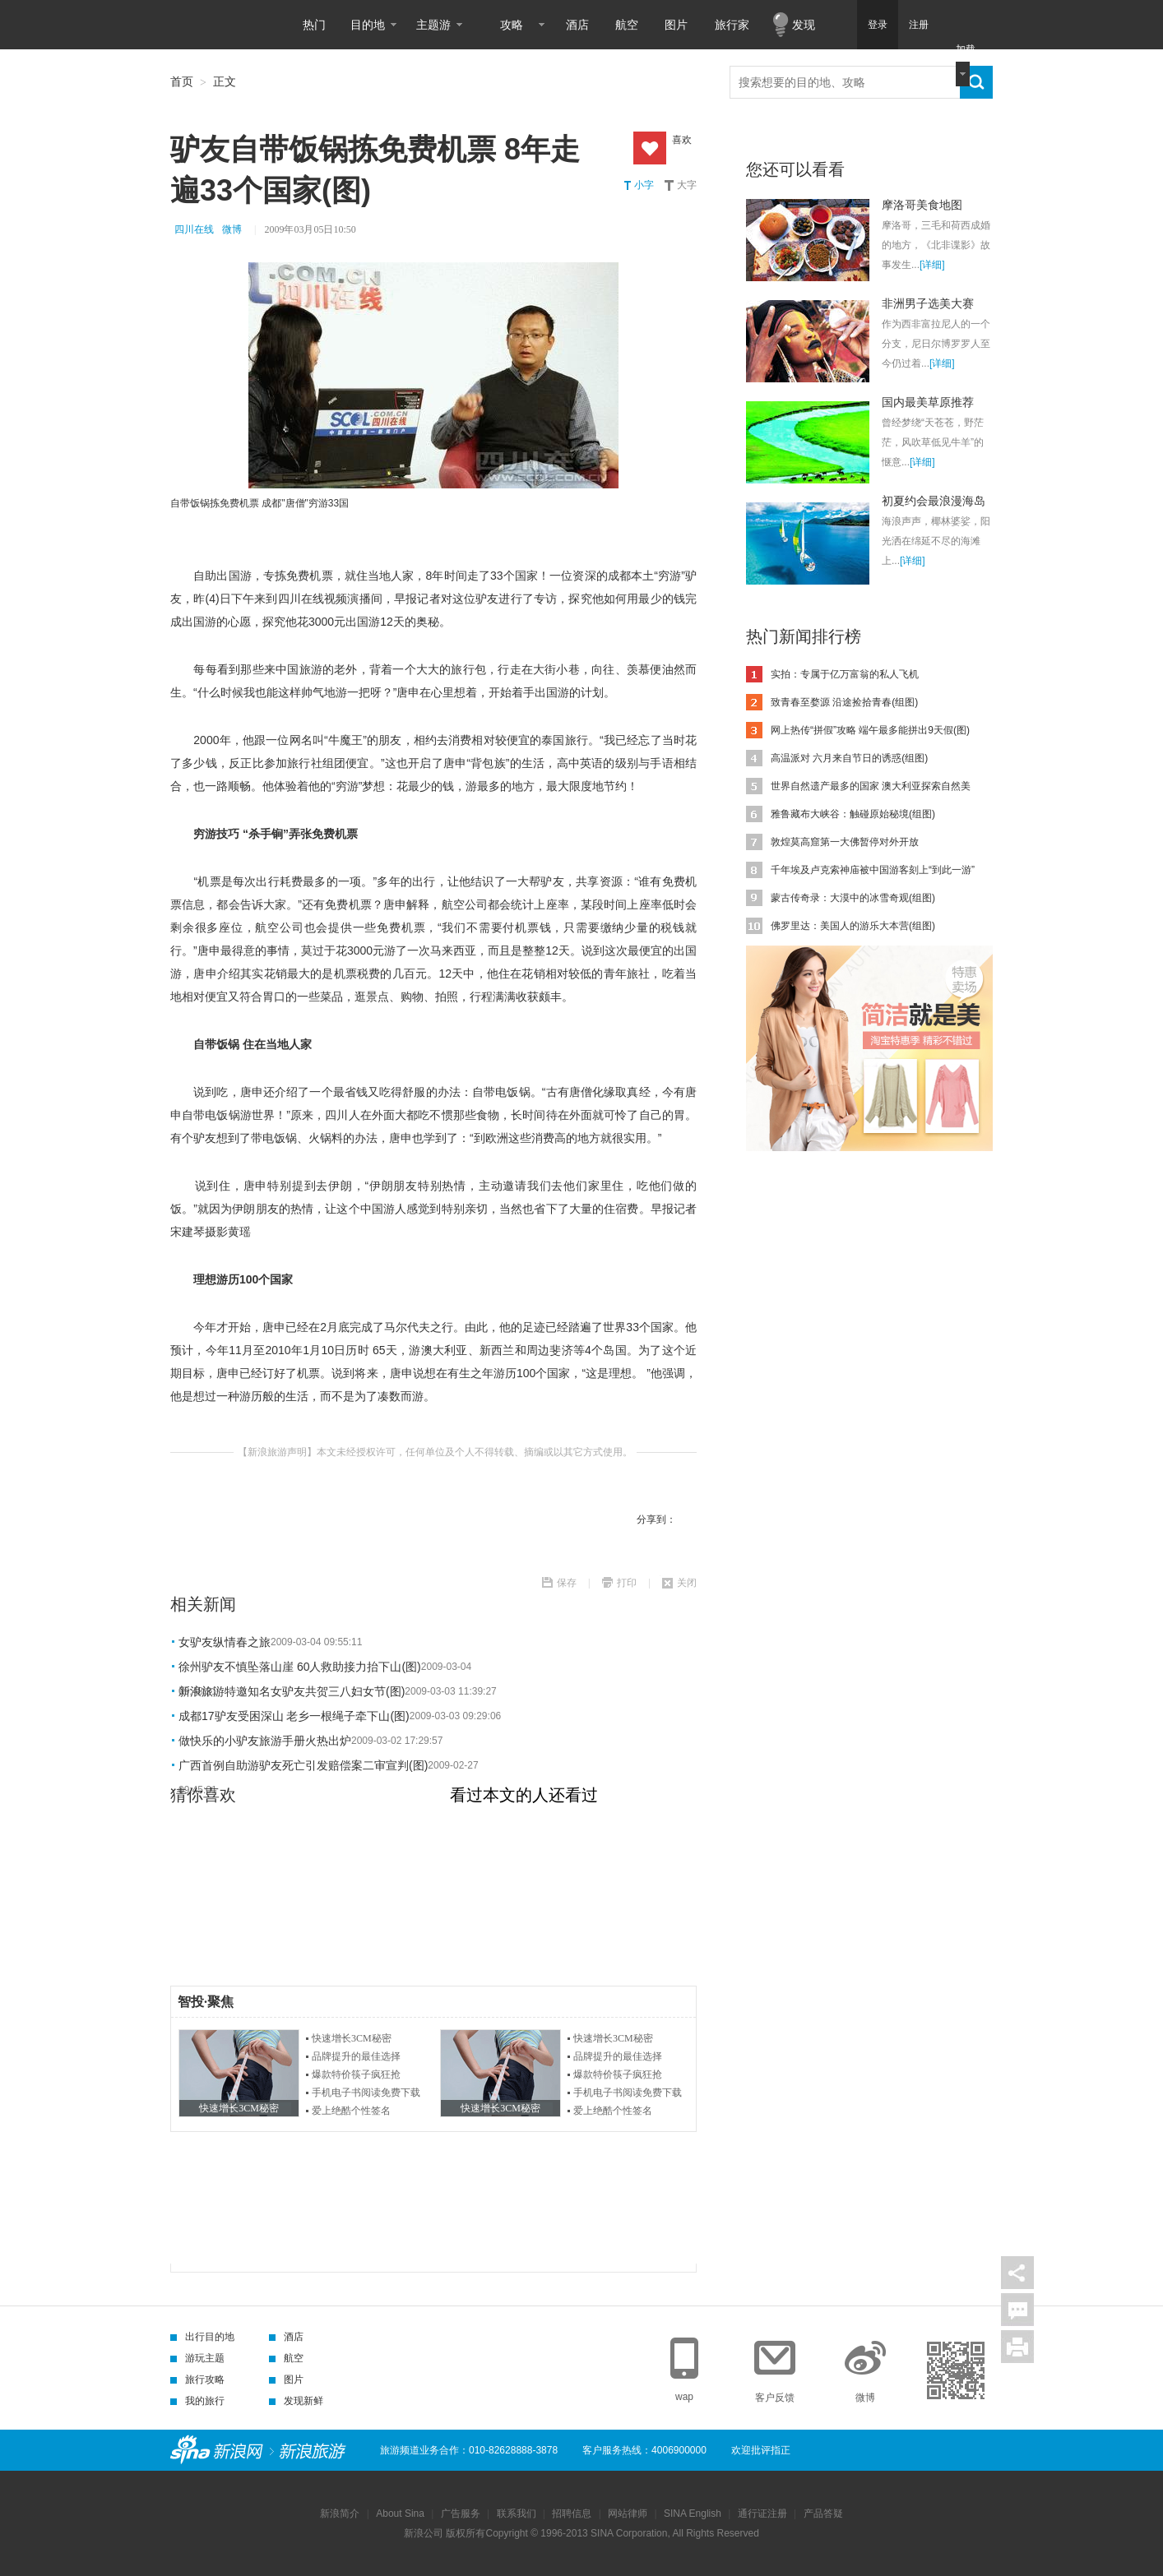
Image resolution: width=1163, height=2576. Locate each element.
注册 (919, 24)
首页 (181, 81)
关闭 (687, 1583)
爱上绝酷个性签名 (351, 2110)
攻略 (511, 24)
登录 (877, 24)
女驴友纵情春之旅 (224, 1642)
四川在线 (194, 229)
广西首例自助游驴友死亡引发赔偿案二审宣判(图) (303, 1765)
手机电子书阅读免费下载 (366, 2092)
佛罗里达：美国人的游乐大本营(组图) (853, 926)
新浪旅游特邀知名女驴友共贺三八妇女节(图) (291, 1691)
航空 (626, 24)
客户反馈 (775, 2397)
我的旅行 (197, 2401)
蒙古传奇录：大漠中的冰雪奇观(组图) (853, 898)
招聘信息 (571, 2513)
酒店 (577, 24)
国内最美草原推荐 (928, 402)
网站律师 (627, 2513)
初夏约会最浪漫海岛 (933, 500)
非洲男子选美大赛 (928, 303)
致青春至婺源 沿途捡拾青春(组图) (844, 702)
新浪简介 (339, 2513)
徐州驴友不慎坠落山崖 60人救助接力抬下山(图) (299, 1666)
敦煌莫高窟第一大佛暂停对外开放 (845, 842)
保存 (567, 1583)
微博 (232, 229)
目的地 (367, 24)
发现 (803, 24)
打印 (627, 1583)
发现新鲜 (296, 2401)
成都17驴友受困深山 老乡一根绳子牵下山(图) (294, 1716)
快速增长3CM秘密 (352, 2038)
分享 (1017, 2272)
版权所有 (465, 2533)
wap (684, 2397)
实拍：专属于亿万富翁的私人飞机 (845, 674)
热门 (314, 24)
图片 (676, 24)
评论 (1017, 2309)
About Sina (400, 2513)
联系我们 (516, 2513)
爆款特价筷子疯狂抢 (356, 2074)
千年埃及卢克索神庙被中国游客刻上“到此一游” (873, 870)
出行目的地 (202, 2336)
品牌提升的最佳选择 (356, 2056)
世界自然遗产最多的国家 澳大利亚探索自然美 (871, 786)
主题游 (433, 24)
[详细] (932, 265)
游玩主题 (197, 2358)
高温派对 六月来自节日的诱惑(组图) (849, 758)
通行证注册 (762, 2513)
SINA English (692, 2513)
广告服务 (460, 2513)
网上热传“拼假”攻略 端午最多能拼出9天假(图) (870, 730)
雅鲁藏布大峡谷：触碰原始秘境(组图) (853, 814)
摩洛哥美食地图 (922, 204)
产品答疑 (823, 2513)
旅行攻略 (197, 2379)
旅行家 (732, 24)
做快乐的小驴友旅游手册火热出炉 (264, 1740)
